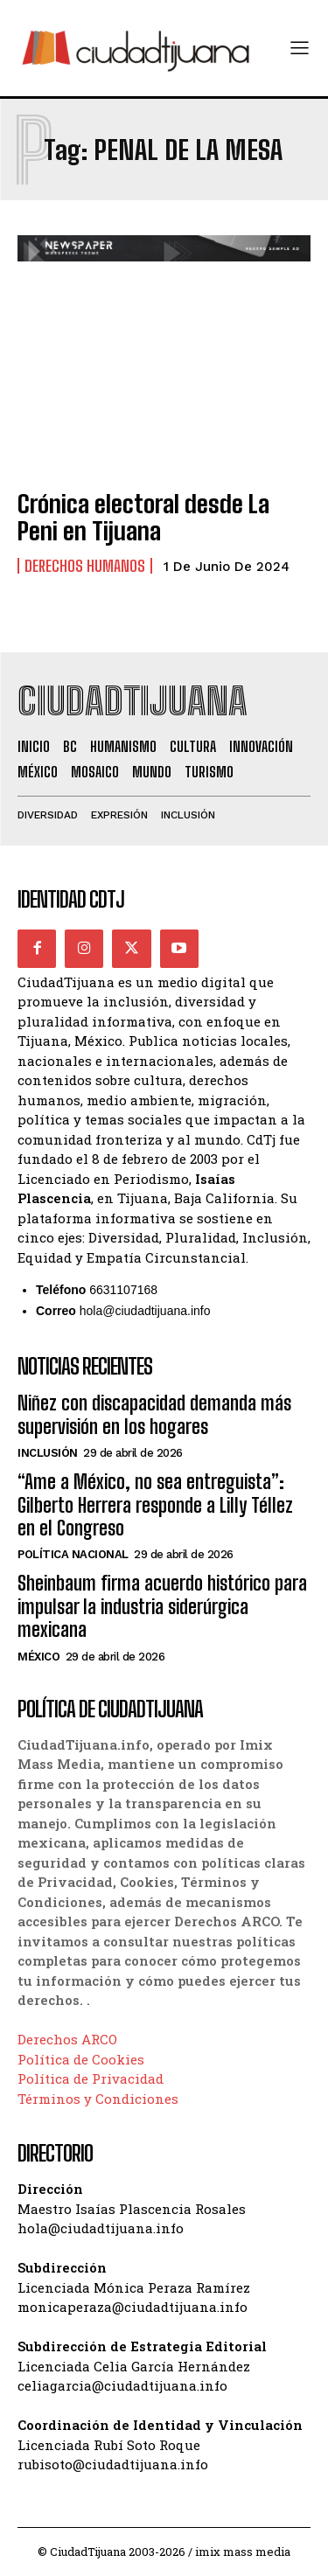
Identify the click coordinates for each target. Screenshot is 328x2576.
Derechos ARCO (67, 2039)
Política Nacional (73, 1554)
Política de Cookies (80, 2059)
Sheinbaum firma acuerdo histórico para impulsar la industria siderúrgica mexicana (162, 1606)
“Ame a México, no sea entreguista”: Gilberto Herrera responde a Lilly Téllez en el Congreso (155, 1505)
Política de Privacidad (90, 2078)
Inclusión (47, 1452)
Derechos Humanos (84, 566)
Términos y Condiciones (97, 2098)
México (38, 1656)
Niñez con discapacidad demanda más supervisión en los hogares (154, 1414)
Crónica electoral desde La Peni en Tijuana (143, 517)
